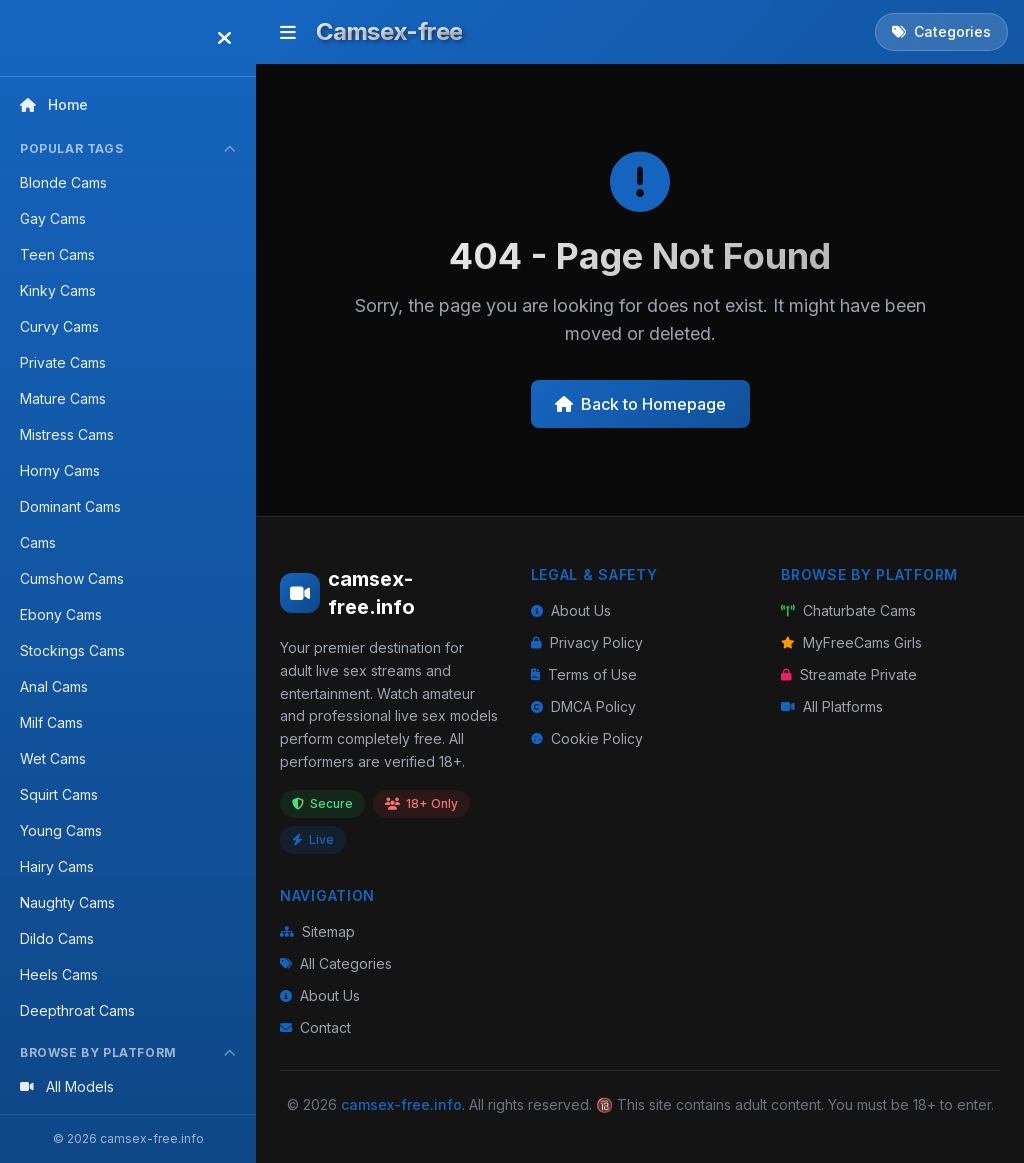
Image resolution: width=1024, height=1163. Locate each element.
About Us (571, 610)
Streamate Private (849, 674)
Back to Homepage (640, 404)
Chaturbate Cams (848, 610)
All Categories (336, 963)
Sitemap (317, 931)
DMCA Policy (583, 706)
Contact (315, 1027)
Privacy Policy (587, 642)
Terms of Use (584, 674)
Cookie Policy (587, 738)
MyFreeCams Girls (851, 642)
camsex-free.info (401, 1104)
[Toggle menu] (288, 32)
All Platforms (832, 706)
